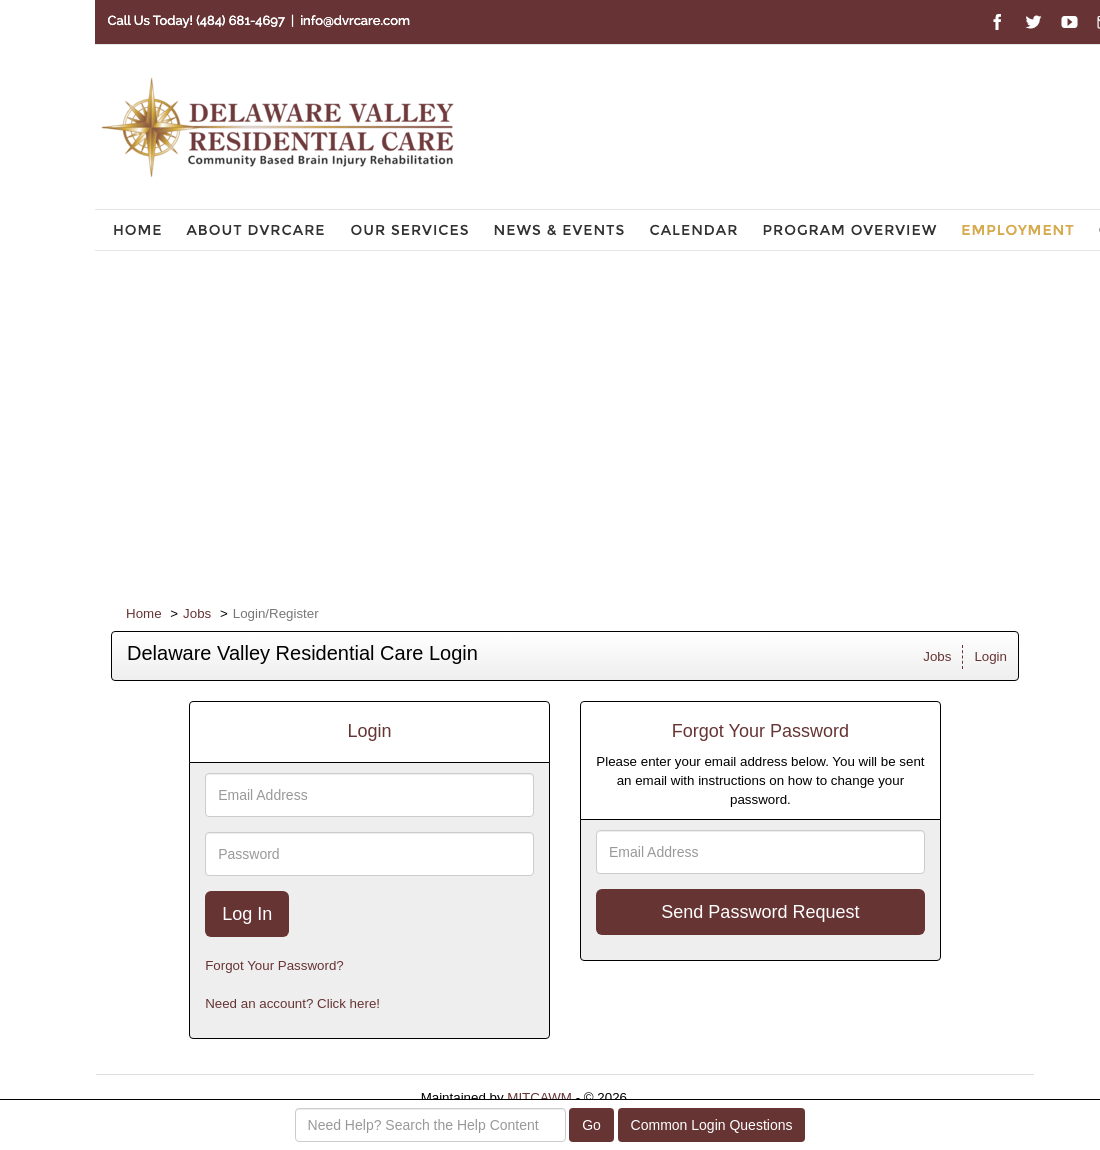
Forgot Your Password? (274, 965)
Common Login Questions (712, 1125)
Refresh (686, 1097)
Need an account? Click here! (292, 1003)
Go (591, 1125)
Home (144, 613)
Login (990, 656)
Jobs (197, 613)
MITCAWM (539, 1097)
